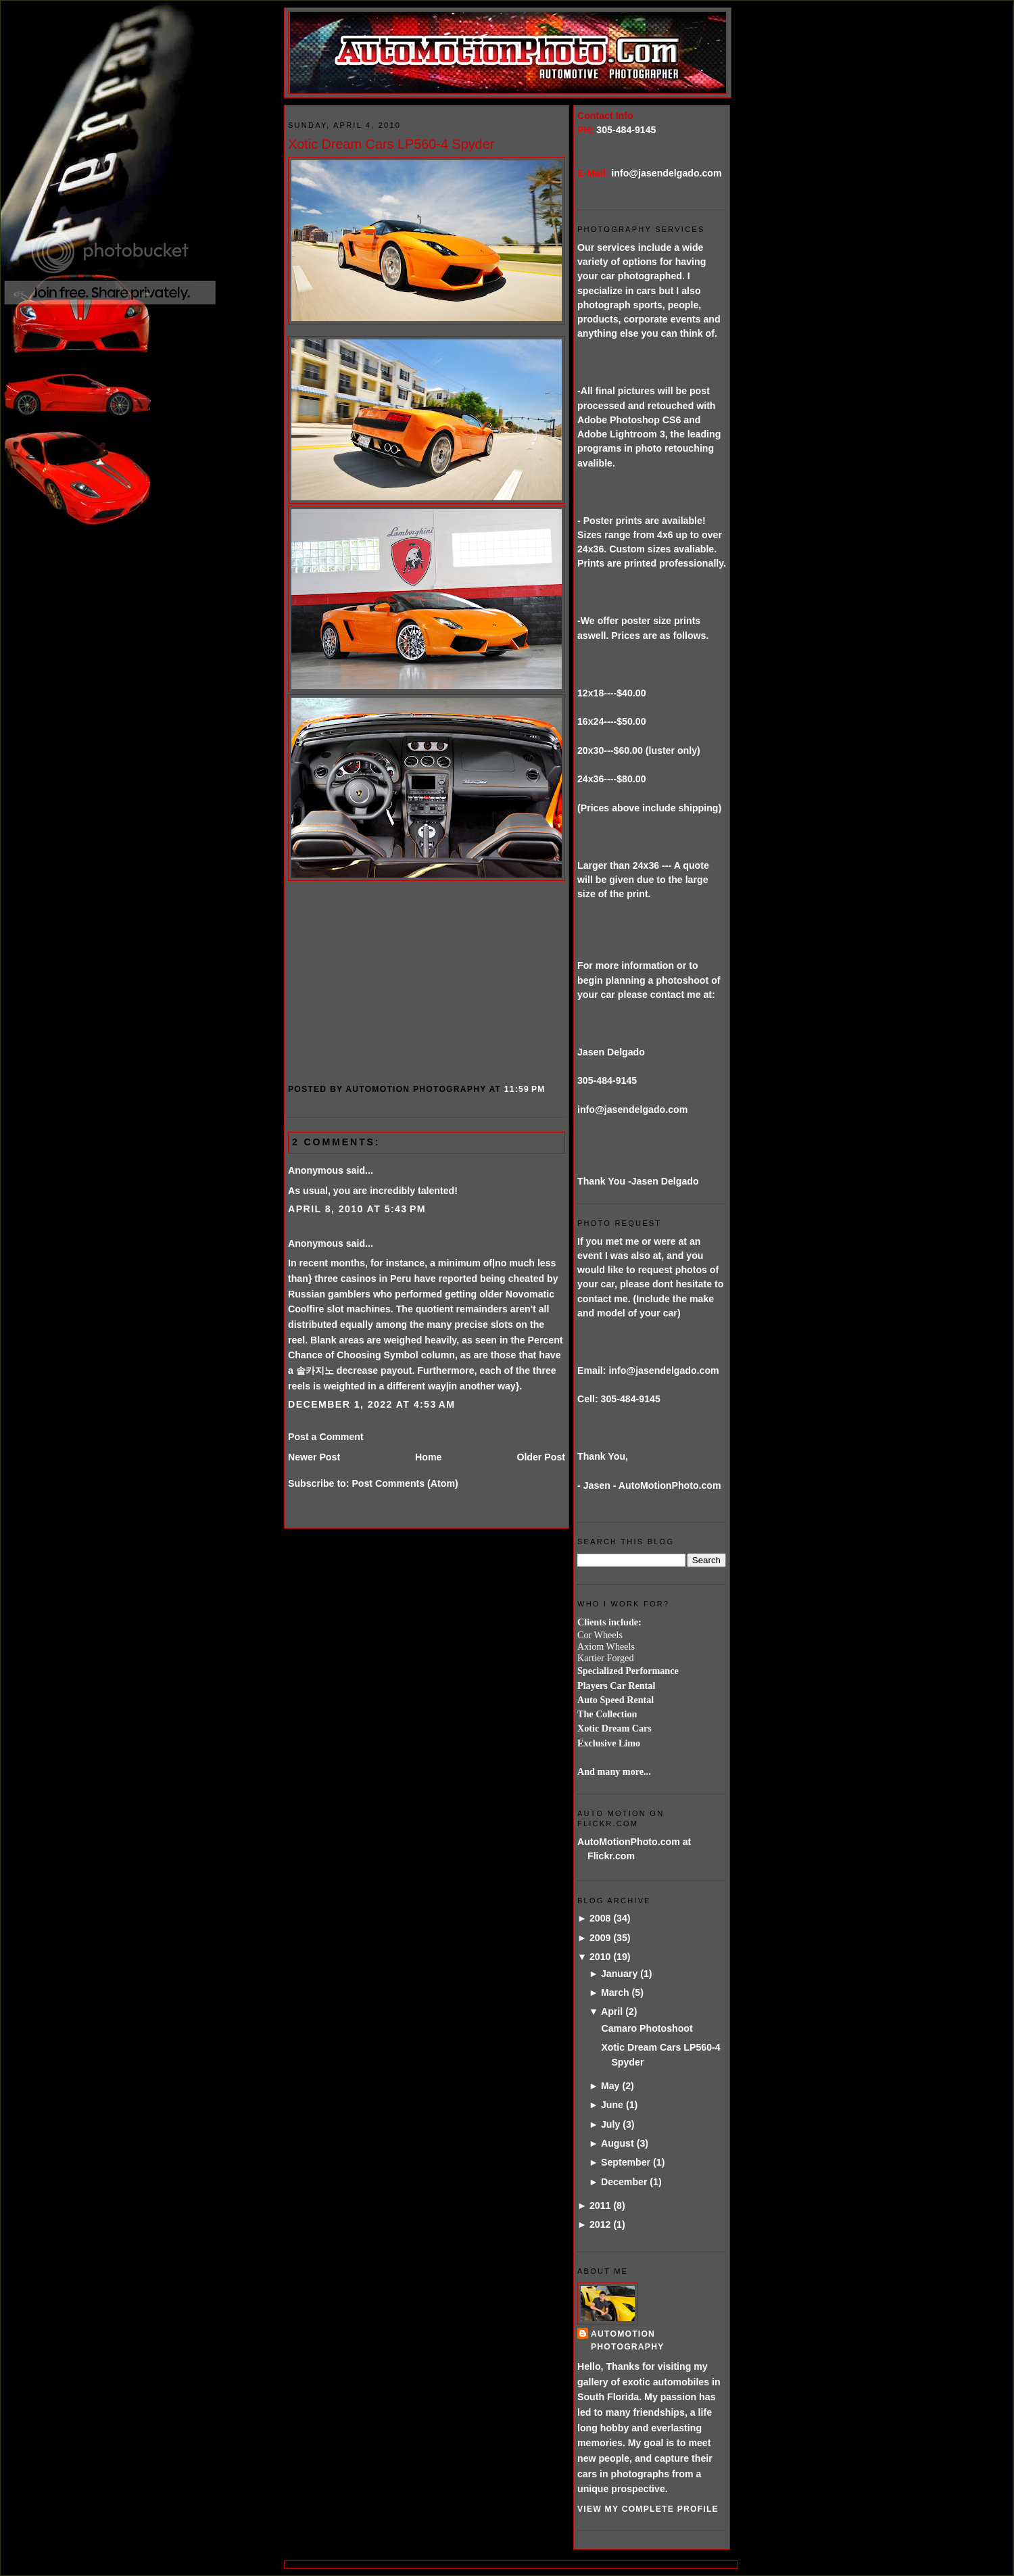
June (612, 2104)
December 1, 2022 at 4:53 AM (371, 1404)
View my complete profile (648, 2509)
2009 (600, 1937)
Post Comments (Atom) (405, 1483)
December (624, 2181)
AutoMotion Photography (628, 2340)
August (617, 2143)
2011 (600, 2205)
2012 (600, 2224)
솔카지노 (315, 1370)
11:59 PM (525, 1089)
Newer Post (314, 1457)
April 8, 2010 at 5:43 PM (357, 1208)
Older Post (540, 1457)
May (610, 2085)
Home (428, 1457)
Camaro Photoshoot (646, 2028)
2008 (600, 1918)
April (612, 2011)
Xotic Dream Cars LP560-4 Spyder (391, 144)
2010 (600, 1956)
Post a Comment (326, 1436)
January (619, 1973)
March (615, 1992)
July (610, 2124)
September (625, 2162)
